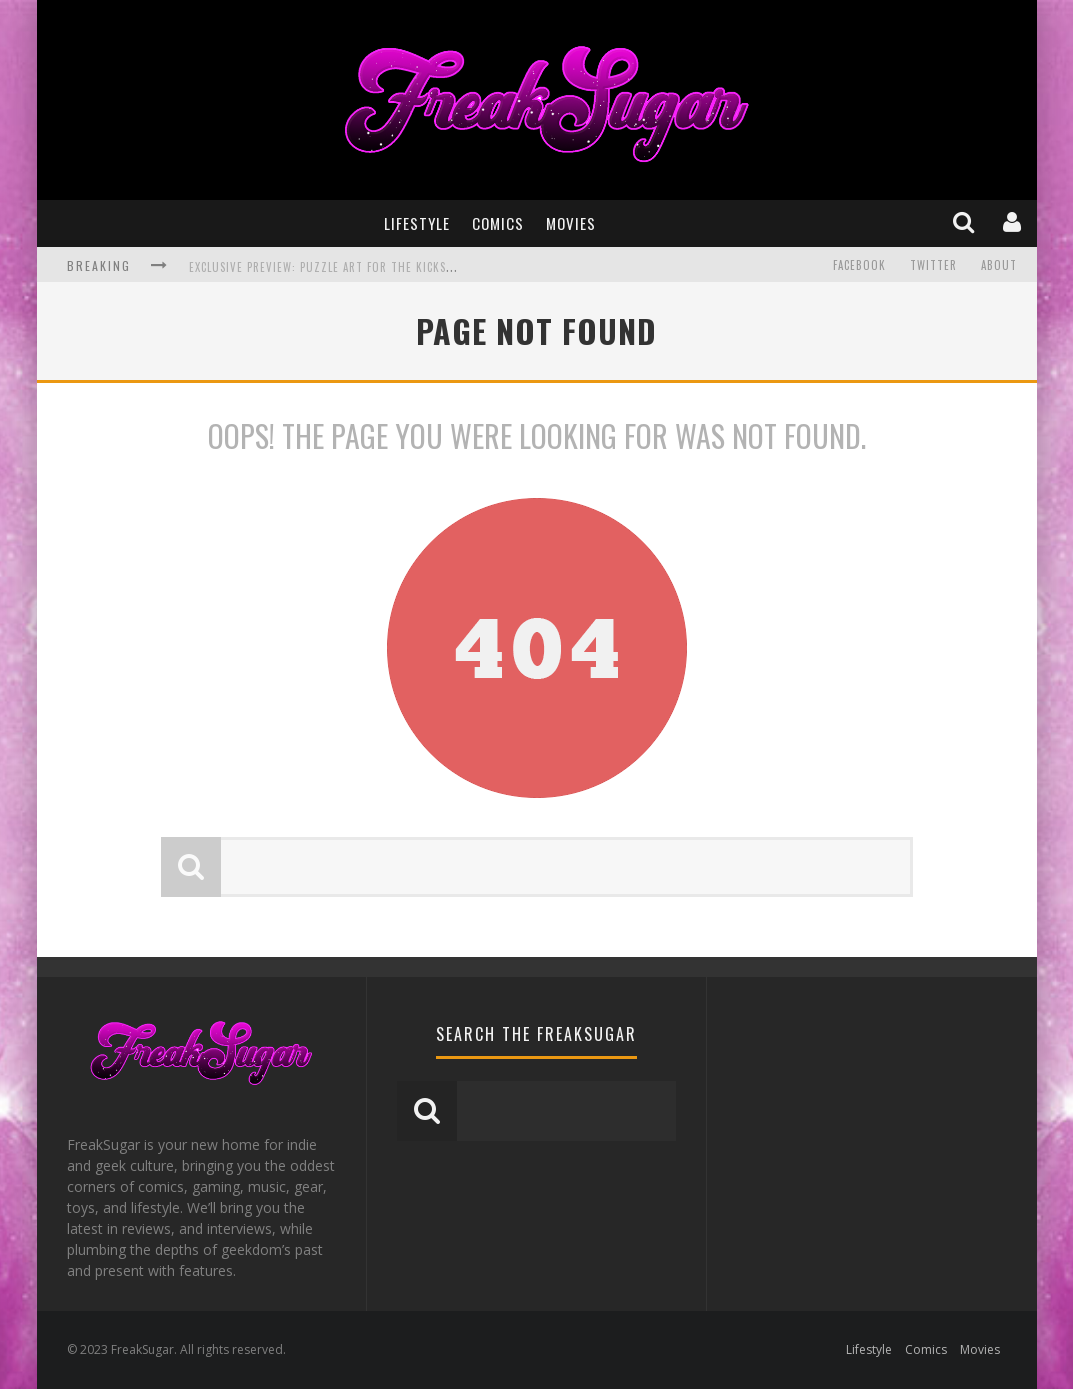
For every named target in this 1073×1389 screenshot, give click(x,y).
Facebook (859, 265)
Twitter (933, 265)
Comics (498, 223)
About (999, 265)
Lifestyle (417, 223)
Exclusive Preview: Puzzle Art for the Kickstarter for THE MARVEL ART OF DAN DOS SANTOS (451, 267)
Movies (571, 223)
